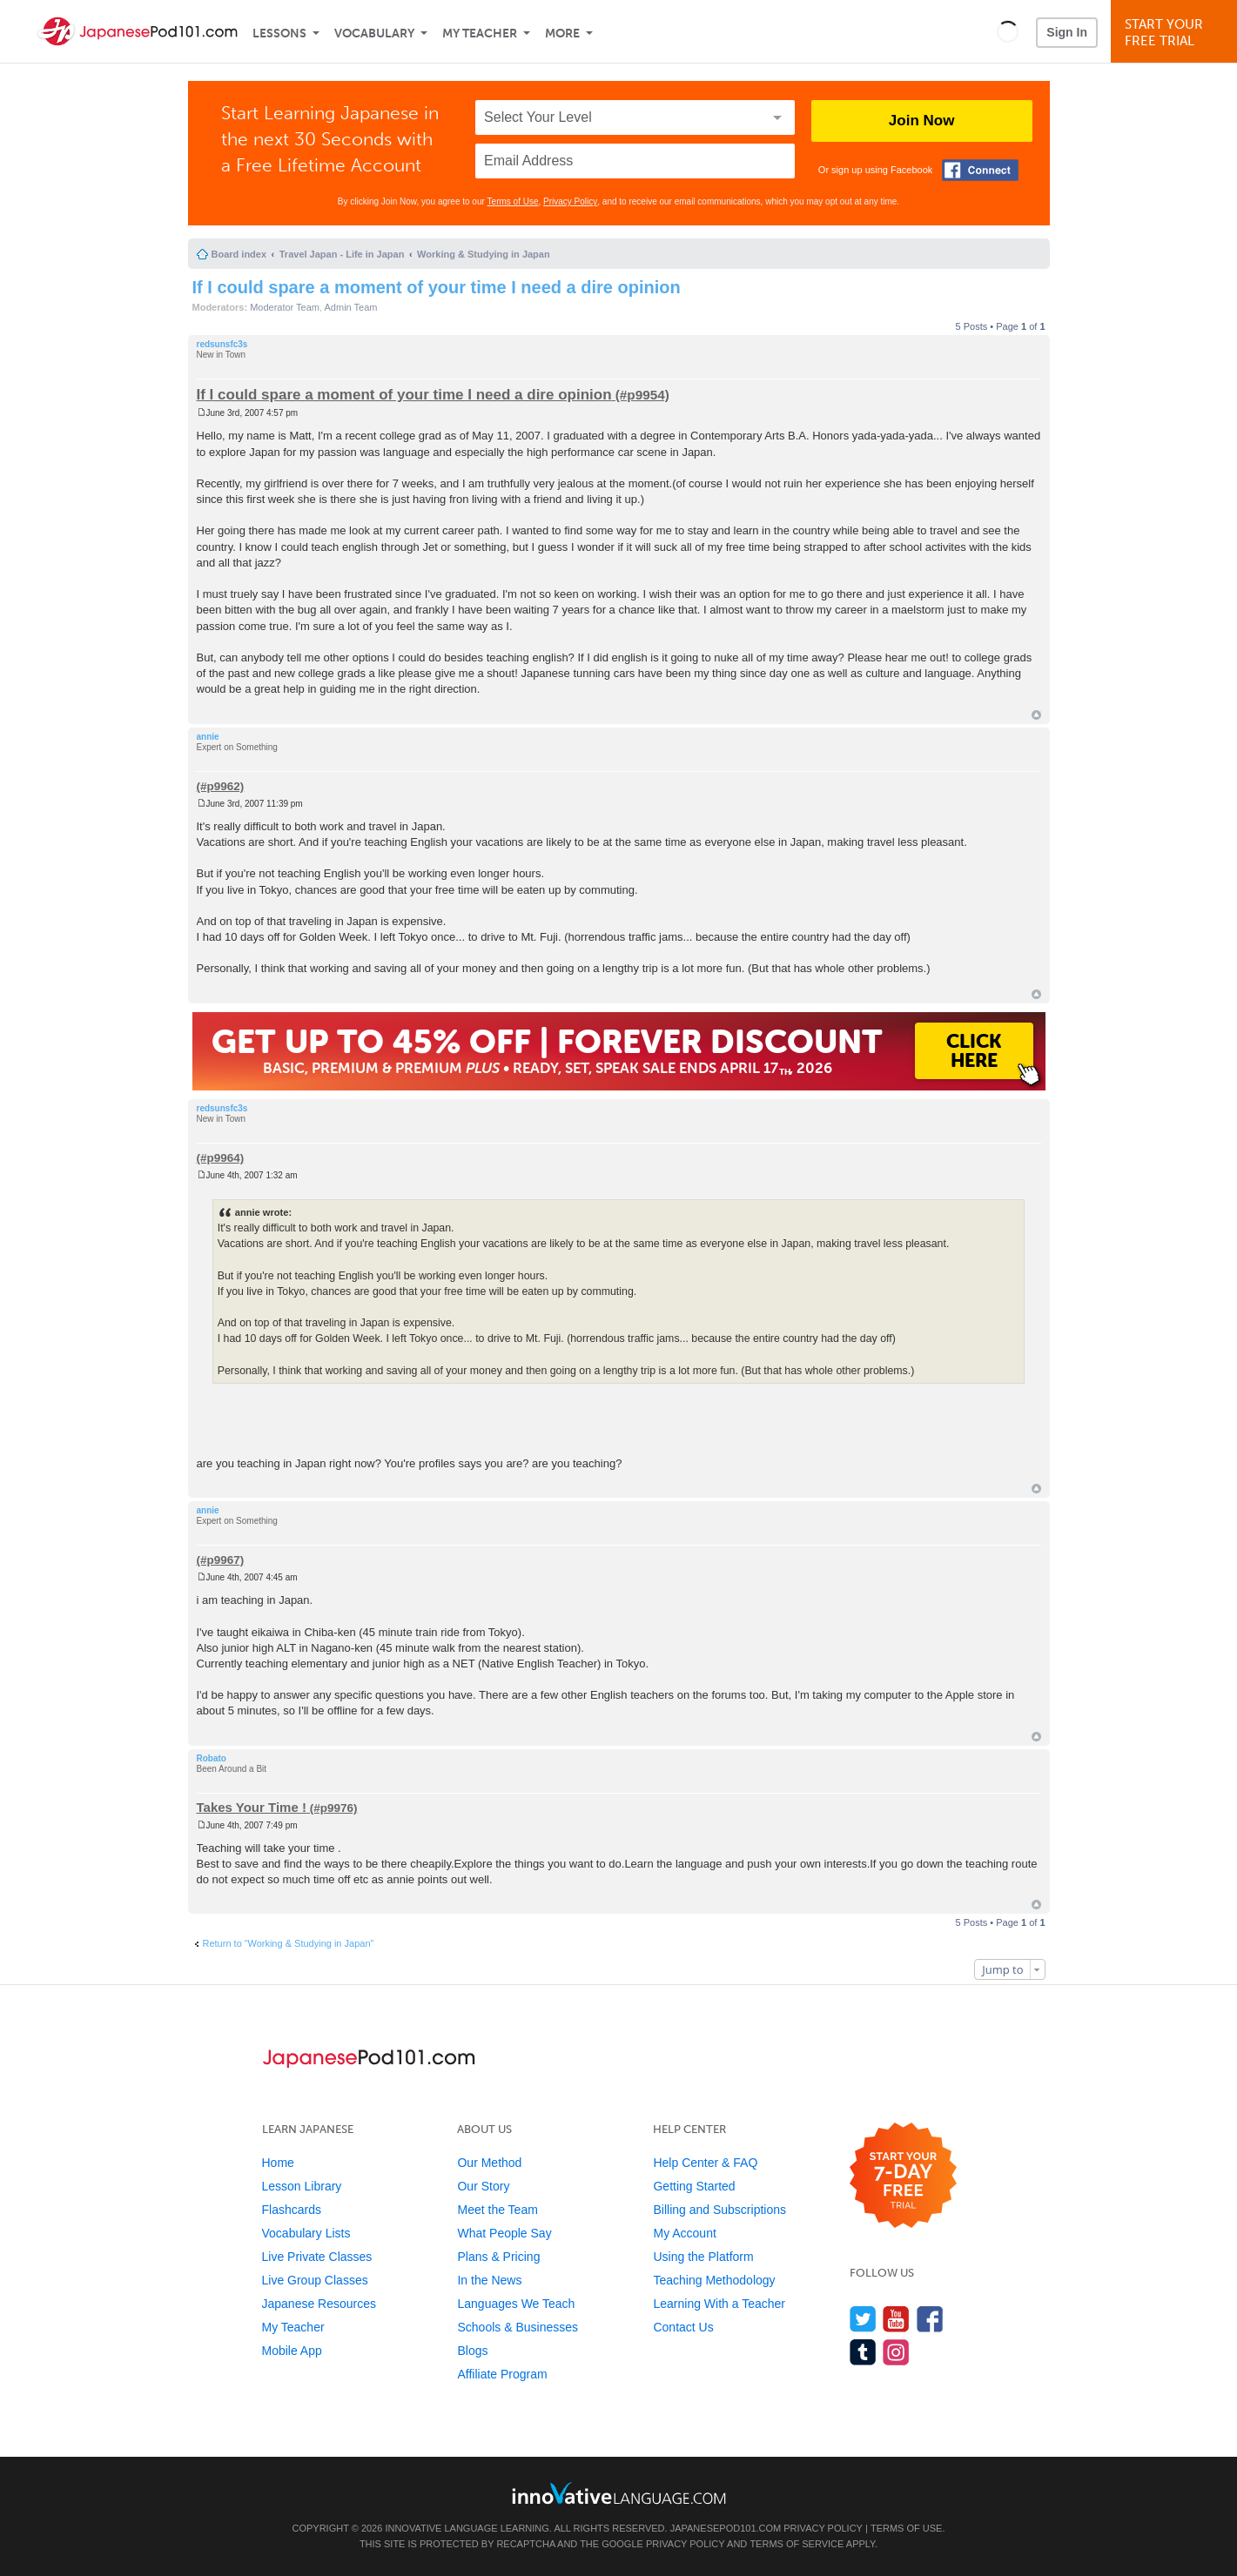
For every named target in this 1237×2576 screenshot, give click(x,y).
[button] (1007, 31)
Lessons (279, 33)
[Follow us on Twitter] (863, 2318)
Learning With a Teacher (719, 2304)
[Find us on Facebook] (930, 2318)
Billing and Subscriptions (719, 2210)
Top (1036, 715)
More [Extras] (562, 33)
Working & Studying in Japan (483, 254)
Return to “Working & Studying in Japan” (288, 1943)
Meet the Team (497, 2210)
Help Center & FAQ (705, 2163)
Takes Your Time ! (251, 1807)
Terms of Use (513, 201)
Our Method (489, 2163)
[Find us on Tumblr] (863, 2351)
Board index (239, 254)
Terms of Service (797, 2544)
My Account (684, 2233)
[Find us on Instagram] (896, 2351)
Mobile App (292, 2351)
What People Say (504, 2233)
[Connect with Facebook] (980, 170)
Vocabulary (374, 33)
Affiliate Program (502, 2374)
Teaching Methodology (714, 2280)
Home (278, 2163)
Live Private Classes (317, 2257)
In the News (489, 2280)
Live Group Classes (315, 2280)
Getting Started (694, 2186)
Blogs (472, 2351)
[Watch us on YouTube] (896, 2318)
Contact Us (683, 2327)
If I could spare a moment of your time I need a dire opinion (436, 287)
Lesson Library (302, 2186)
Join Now (922, 120)
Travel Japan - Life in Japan (342, 254)
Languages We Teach (516, 2304)
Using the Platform (703, 2257)
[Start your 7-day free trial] (903, 2176)
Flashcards (291, 2210)
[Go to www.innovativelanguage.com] (619, 2493)
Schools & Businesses (517, 2327)
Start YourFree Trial (1176, 33)
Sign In (1066, 32)
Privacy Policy (570, 201)
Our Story (483, 2186)
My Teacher (479, 33)
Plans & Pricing (498, 2257)
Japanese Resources (319, 2304)
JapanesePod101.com (726, 2528)
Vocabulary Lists (306, 2233)
